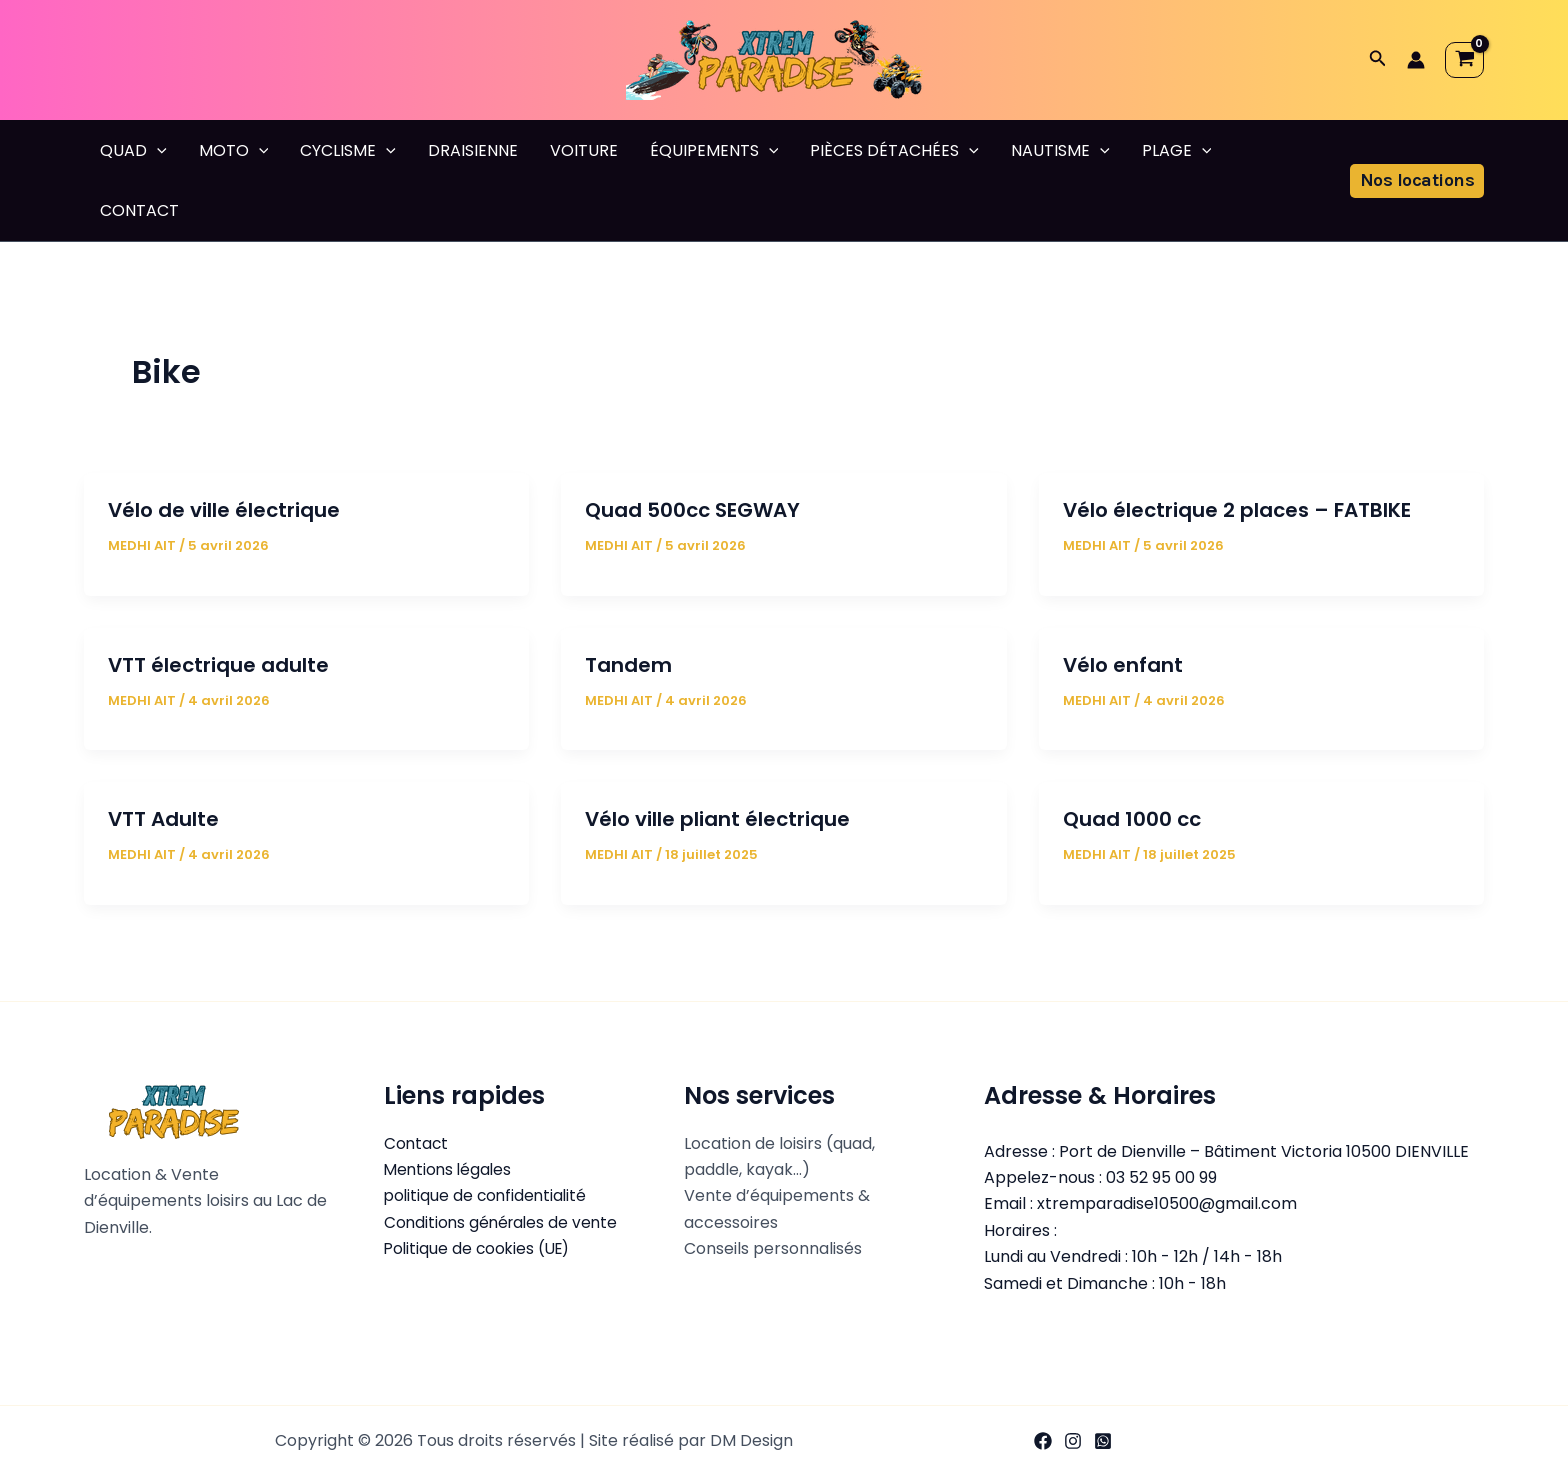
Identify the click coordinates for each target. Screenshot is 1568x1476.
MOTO (234, 151)
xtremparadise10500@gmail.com (1167, 1203)
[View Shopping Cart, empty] (1464, 60)
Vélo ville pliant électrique (717, 819)
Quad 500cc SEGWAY (692, 510)
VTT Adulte (163, 819)
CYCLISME (348, 151)
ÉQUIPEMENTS (714, 151)
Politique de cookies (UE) (480, 1248)
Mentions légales (450, 1169)
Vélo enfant (1123, 665)
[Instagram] (1073, 1441)
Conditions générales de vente (504, 1222)
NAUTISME (1060, 151)
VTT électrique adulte (218, 665)
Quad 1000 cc (1132, 819)
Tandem (628, 665)
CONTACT (139, 210)
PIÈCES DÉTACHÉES (894, 151)
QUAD (133, 151)
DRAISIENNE (473, 150)
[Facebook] (1043, 1441)
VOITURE (584, 150)
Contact (417, 1143)
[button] (1378, 60)
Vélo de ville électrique (224, 510)
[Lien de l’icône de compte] (1416, 60)
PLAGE (1177, 151)
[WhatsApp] (1103, 1441)
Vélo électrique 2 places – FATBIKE (1237, 510)
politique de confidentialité (488, 1195)
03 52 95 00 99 (1161, 1177)
